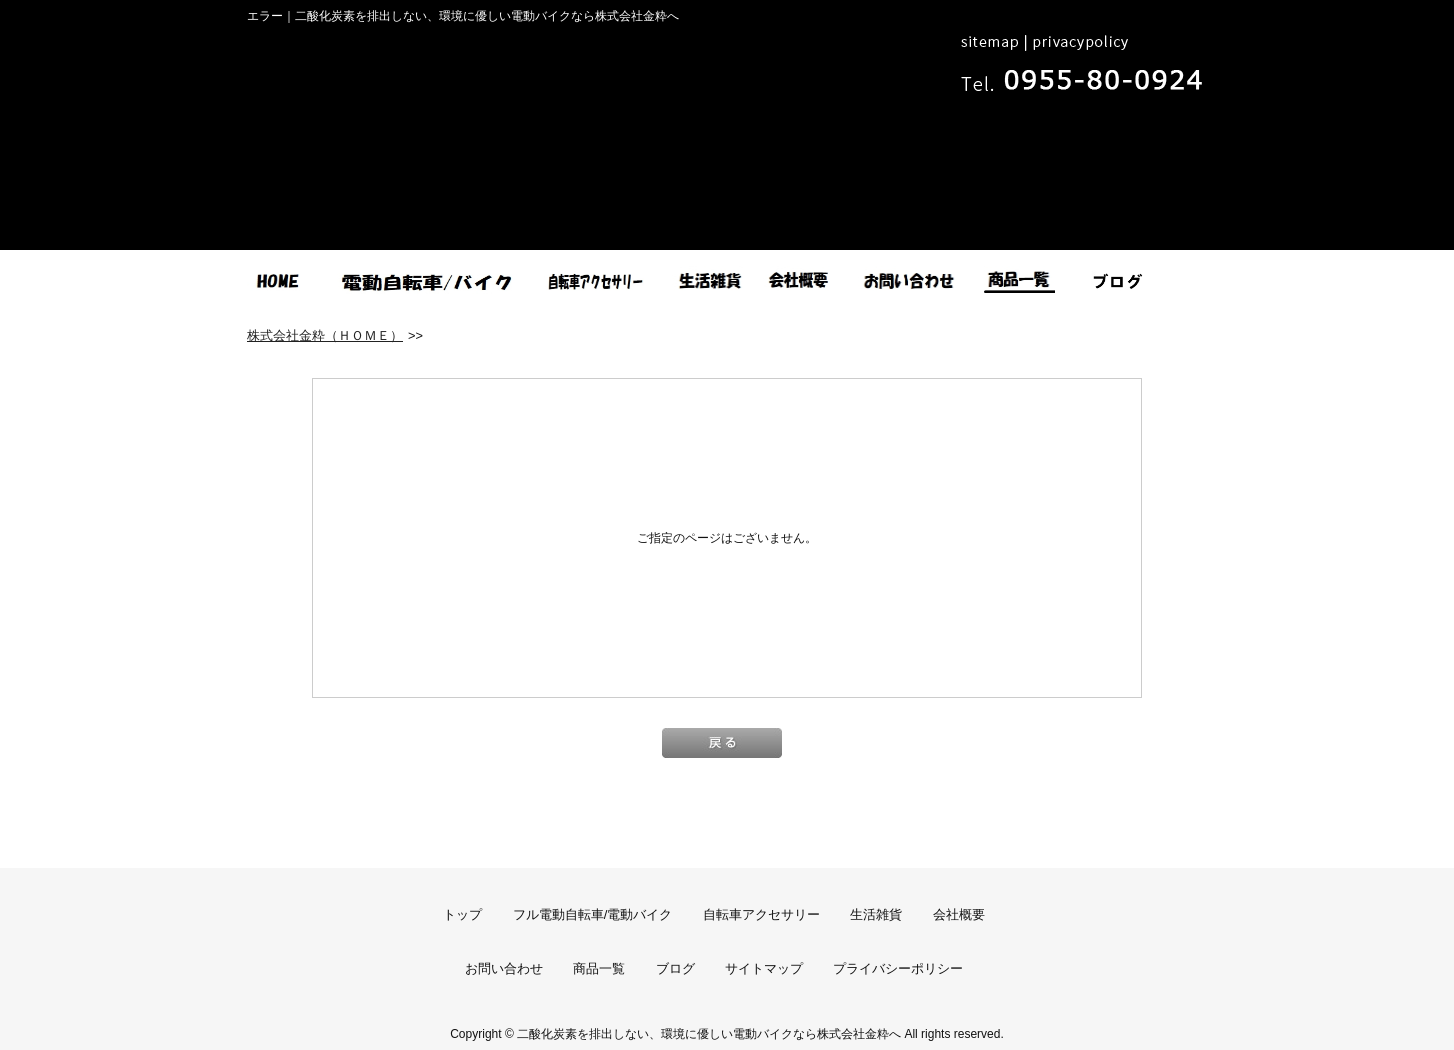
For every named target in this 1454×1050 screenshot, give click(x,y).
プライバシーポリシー (898, 968)
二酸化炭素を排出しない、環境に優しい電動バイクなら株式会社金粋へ (709, 1034)
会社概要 (959, 914)
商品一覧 (599, 968)
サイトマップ (764, 968)
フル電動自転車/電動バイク (593, 914)
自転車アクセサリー (761, 914)
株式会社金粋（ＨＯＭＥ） (325, 335)
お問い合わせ (504, 968)
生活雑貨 (876, 914)
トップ (462, 914)
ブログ (675, 968)
